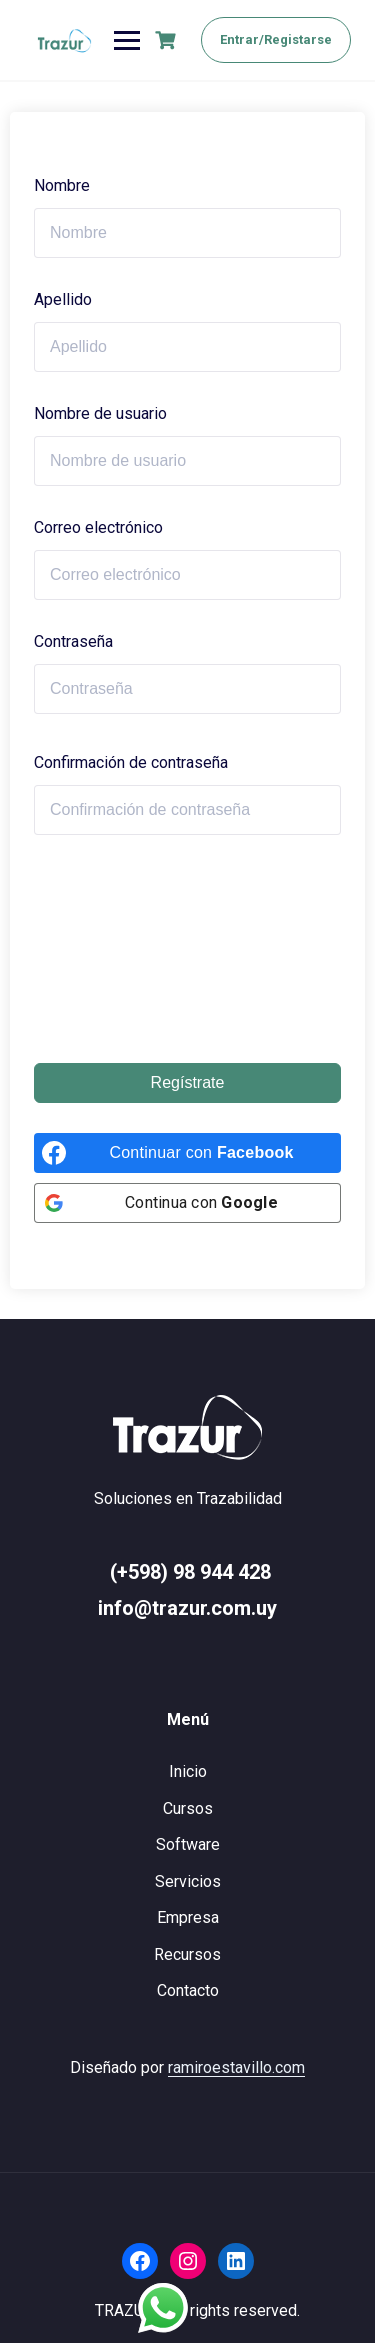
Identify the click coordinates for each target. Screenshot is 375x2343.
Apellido (63, 299)
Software (188, 1844)
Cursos (188, 1808)
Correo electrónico (98, 527)
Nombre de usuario (100, 413)
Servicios (188, 1881)
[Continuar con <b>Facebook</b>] (187, 1153)
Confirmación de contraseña (131, 762)
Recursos (187, 1954)
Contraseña (73, 641)
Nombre (62, 185)
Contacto (188, 1990)
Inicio (188, 1771)
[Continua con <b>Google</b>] (187, 1203)
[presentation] (116, 949)
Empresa (188, 1917)
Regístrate (188, 1082)
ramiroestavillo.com (236, 2067)
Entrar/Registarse (276, 39)
